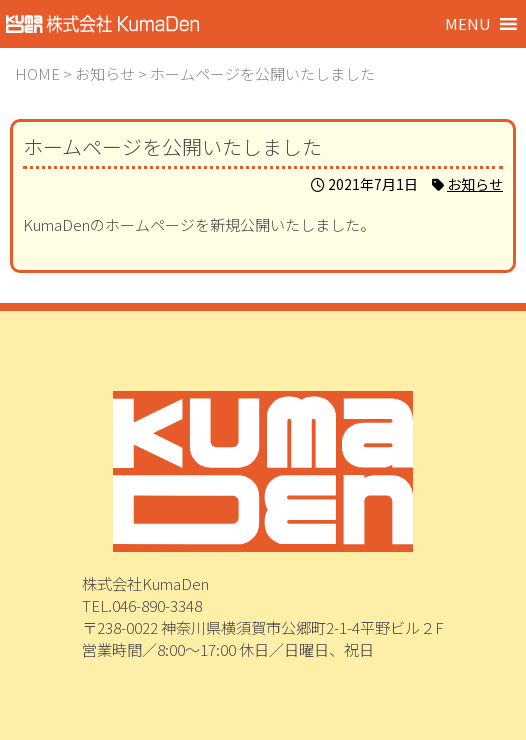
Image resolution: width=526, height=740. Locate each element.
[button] (468, 24)
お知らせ (475, 184)
